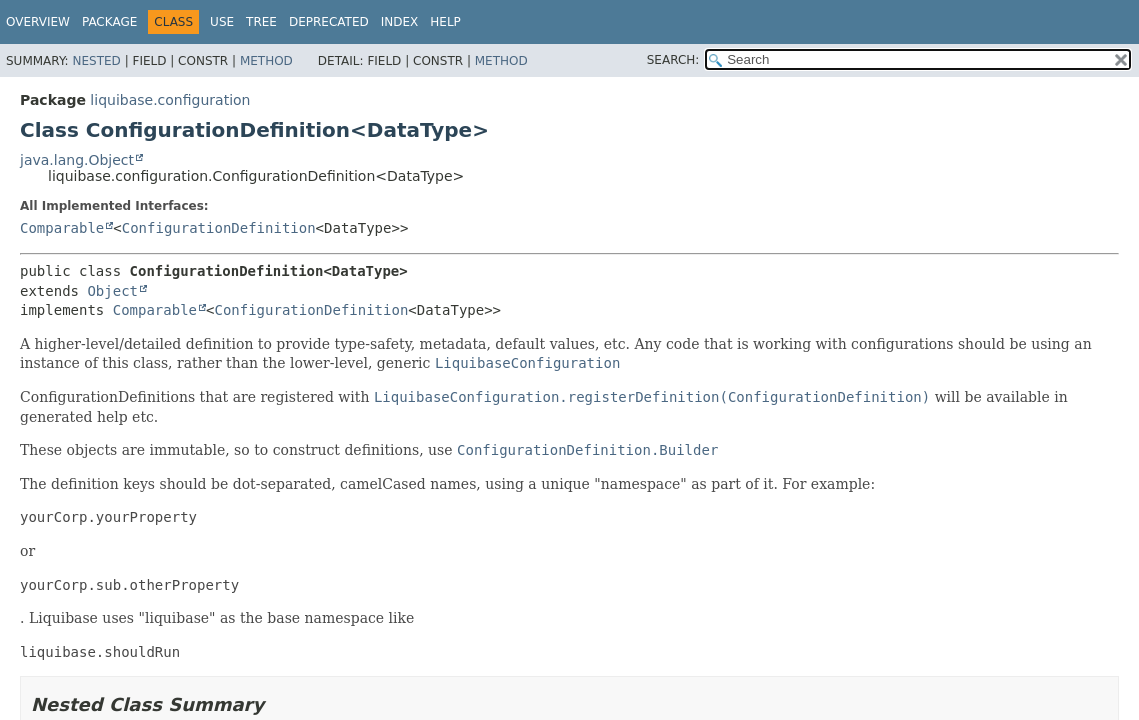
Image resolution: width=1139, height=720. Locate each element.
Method (266, 61)
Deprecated (329, 22)
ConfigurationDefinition (219, 228)
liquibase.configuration (170, 100)
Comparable (62, 228)
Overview (38, 22)
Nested (96, 61)
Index (400, 22)
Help (445, 22)
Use (222, 22)
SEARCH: (673, 60)
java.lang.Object (77, 160)
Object (112, 291)
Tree (261, 22)
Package (109, 22)
